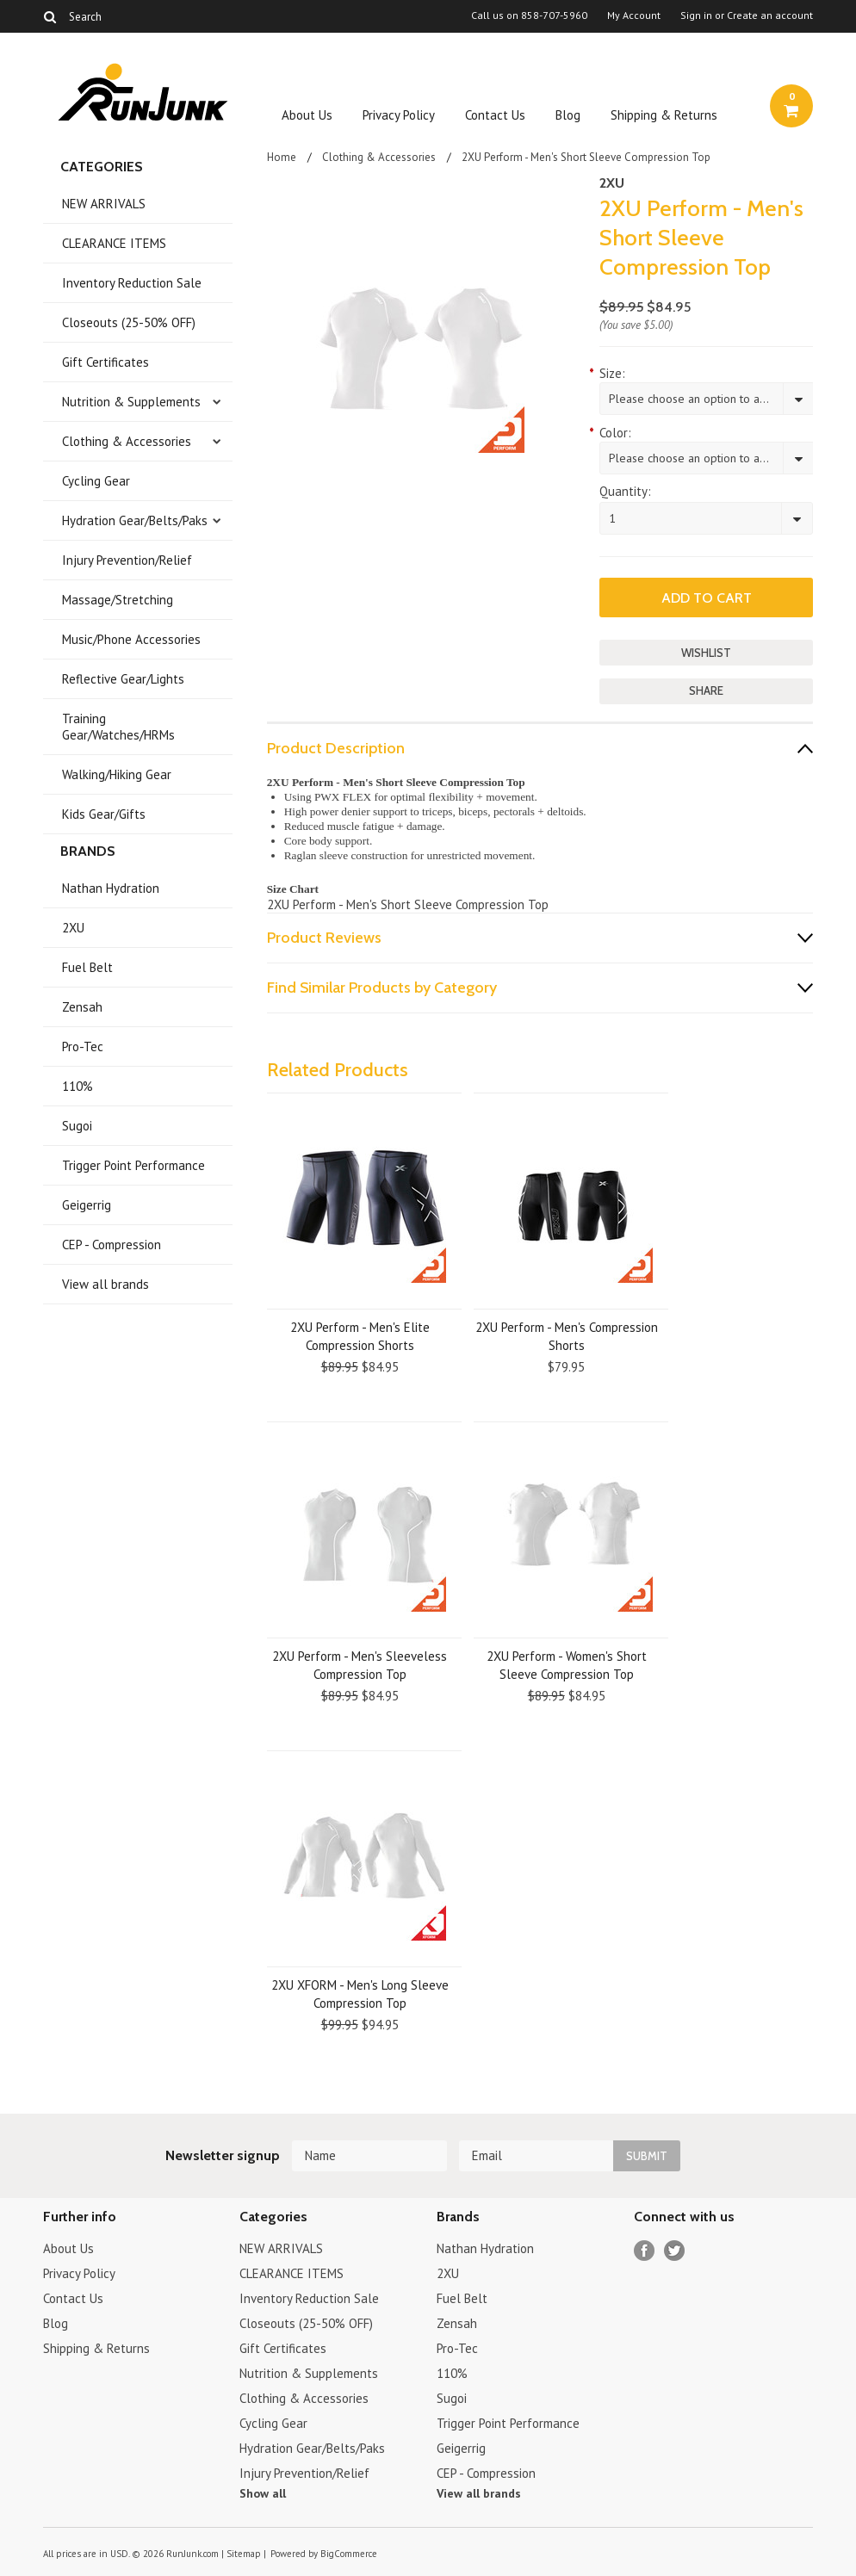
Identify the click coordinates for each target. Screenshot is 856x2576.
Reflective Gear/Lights (123, 679)
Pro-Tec (82, 1046)
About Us (307, 115)
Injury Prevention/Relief (127, 560)
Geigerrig (86, 1205)
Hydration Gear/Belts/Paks (135, 520)
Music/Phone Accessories (131, 639)
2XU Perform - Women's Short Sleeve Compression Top (567, 1665)
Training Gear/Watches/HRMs (118, 726)
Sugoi (77, 1126)
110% (77, 1086)
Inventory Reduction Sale (132, 283)
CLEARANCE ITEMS (114, 243)
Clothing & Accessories (126, 441)
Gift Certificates (105, 362)
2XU (73, 928)
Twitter (674, 2251)
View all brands (105, 1284)
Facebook (644, 2251)
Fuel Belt (87, 967)
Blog (567, 115)
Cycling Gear (96, 481)
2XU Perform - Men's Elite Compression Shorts (360, 1336)
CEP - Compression (111, 1244)
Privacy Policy (399, 115)
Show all (262, 2493)
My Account (634, 15)
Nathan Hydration (110, 888)
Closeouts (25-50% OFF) (128, 322)
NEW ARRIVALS (104, 203)
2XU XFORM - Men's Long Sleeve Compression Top (360, 1994)
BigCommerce (348, 2554)
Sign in (696, 15)
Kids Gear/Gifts (104, 814)
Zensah (82, 1007)
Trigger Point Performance (133, 1165)
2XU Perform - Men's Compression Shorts (566, 1336)
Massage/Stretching (117, 599)
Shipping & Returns (664, 115)
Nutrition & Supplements (131, 401)
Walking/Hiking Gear (116, 774)
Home (281, 157)
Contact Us (495, 115)
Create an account (770, 15)
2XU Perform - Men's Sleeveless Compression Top (359, 1665)
